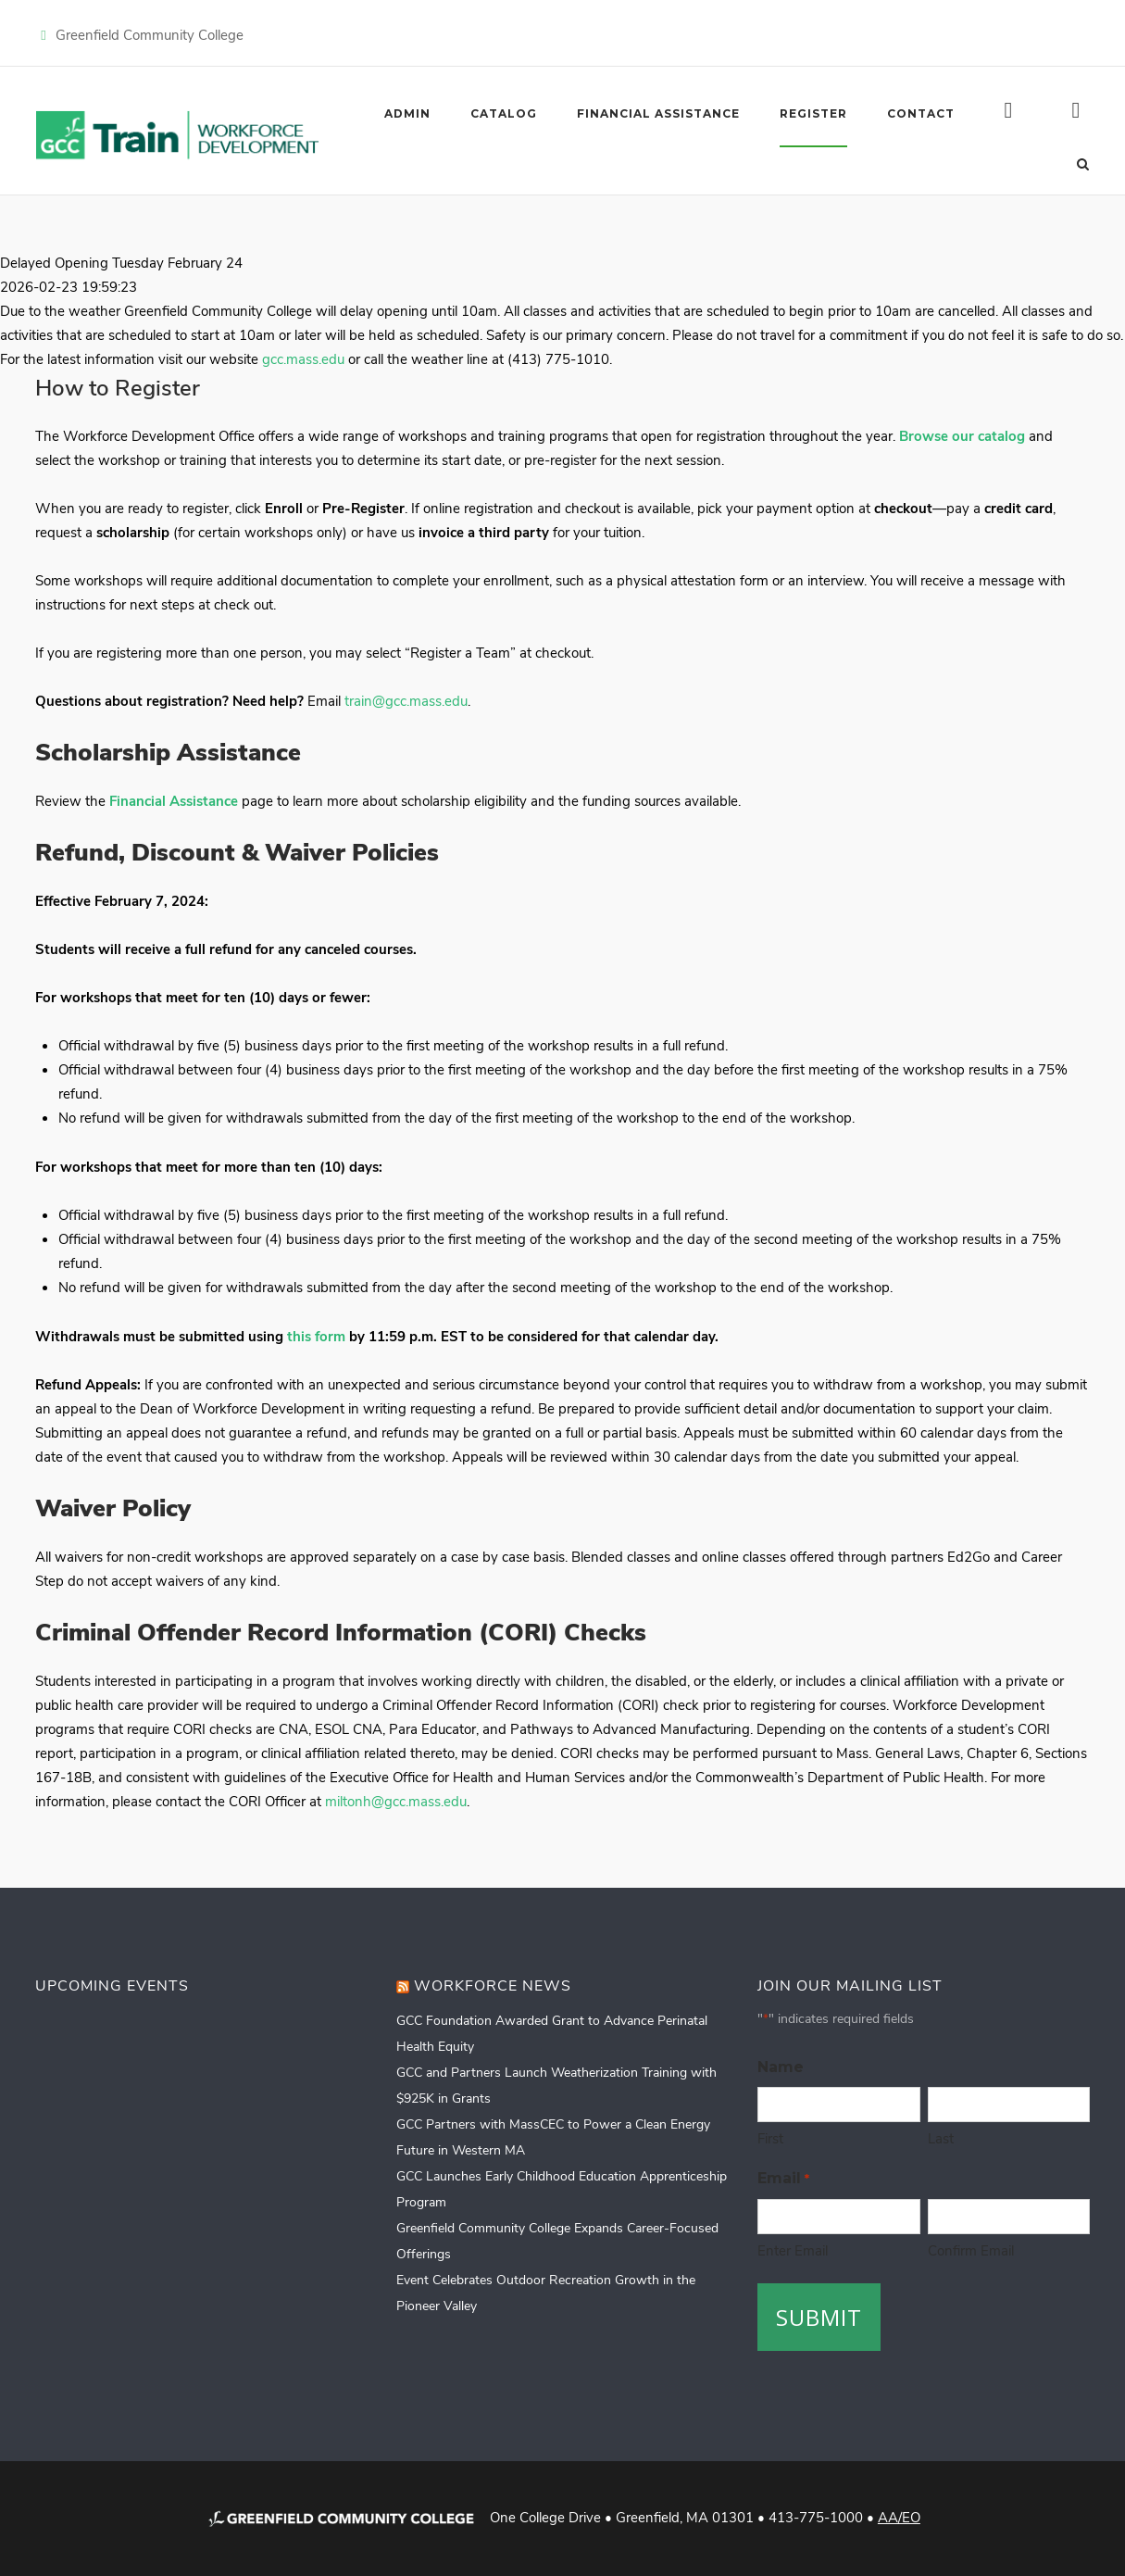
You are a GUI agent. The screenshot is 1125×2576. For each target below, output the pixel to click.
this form (316, 1335)
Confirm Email (971, 2250)
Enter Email (792, 2250)
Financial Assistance (658, 113)
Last (941, 2138)
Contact (921, 113)
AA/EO (899, 2516)
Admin (407, 113)
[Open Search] (1083, 162)
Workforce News (492, 1984)
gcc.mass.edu (303, 358)
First (770, 2138)
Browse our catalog (962, 435)
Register (813, 113)
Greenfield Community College (150, 34)
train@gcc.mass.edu (406, 700)
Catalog (503, 113)
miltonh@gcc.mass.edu (396, 1800)
